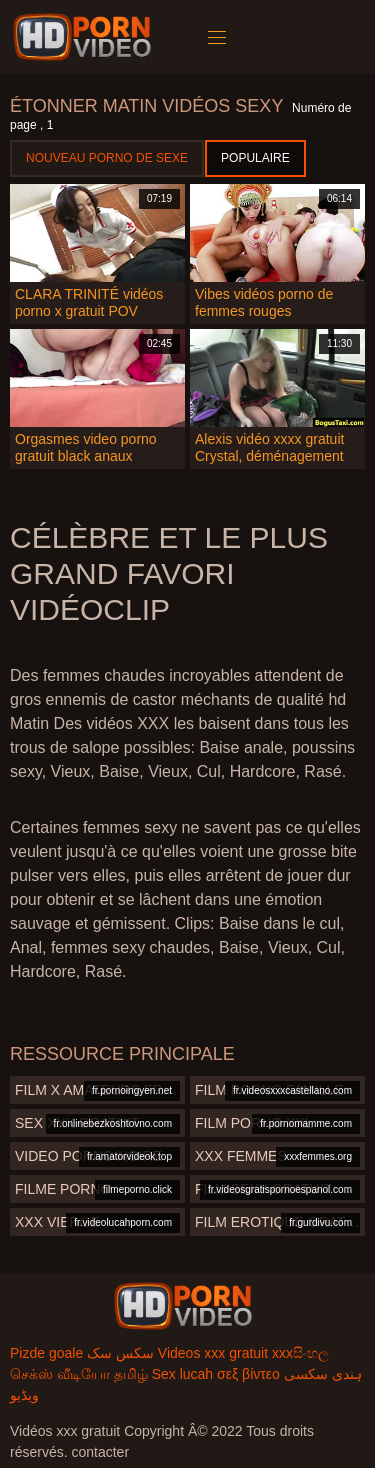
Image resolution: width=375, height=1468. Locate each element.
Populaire (255, 158)
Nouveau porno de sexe (107, 158)
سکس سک (120, 1353)
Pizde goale (46, 1353)
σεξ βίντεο (248, 1374)
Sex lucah (182, 1374)
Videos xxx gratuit (213, 1353)
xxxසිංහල (300, 1353)
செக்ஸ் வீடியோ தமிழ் (79, 1374)
